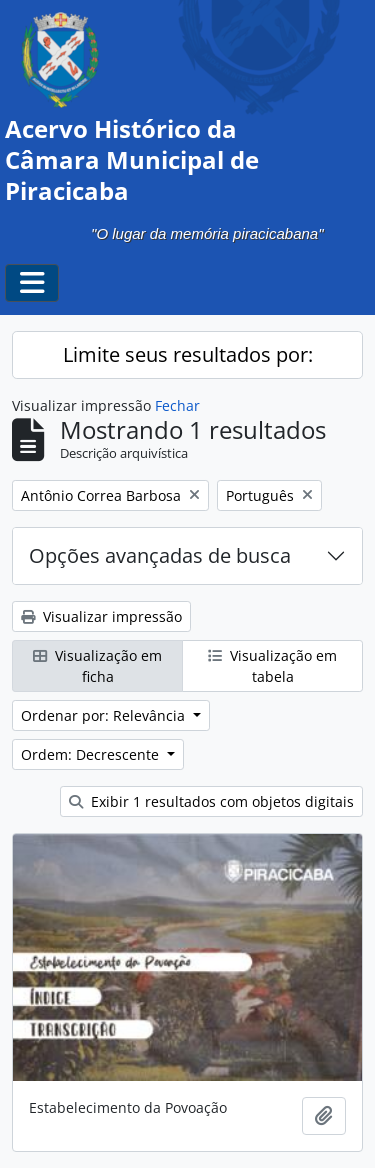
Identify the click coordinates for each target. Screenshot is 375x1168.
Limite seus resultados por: (188, 354)
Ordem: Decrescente (92, 754)
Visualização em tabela (272, 666)
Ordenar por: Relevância (105, 715)
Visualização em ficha (97, 666)
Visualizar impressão (101, 616)
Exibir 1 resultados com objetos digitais (211, 801)
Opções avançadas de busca (160, 555)
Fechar (177, 405)
